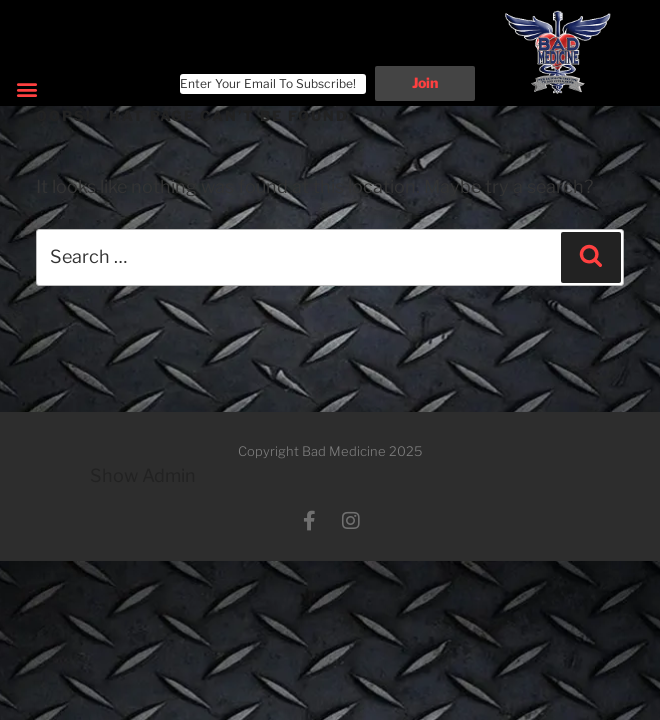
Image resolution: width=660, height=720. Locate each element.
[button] (26, 89)
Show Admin (143, 475)
